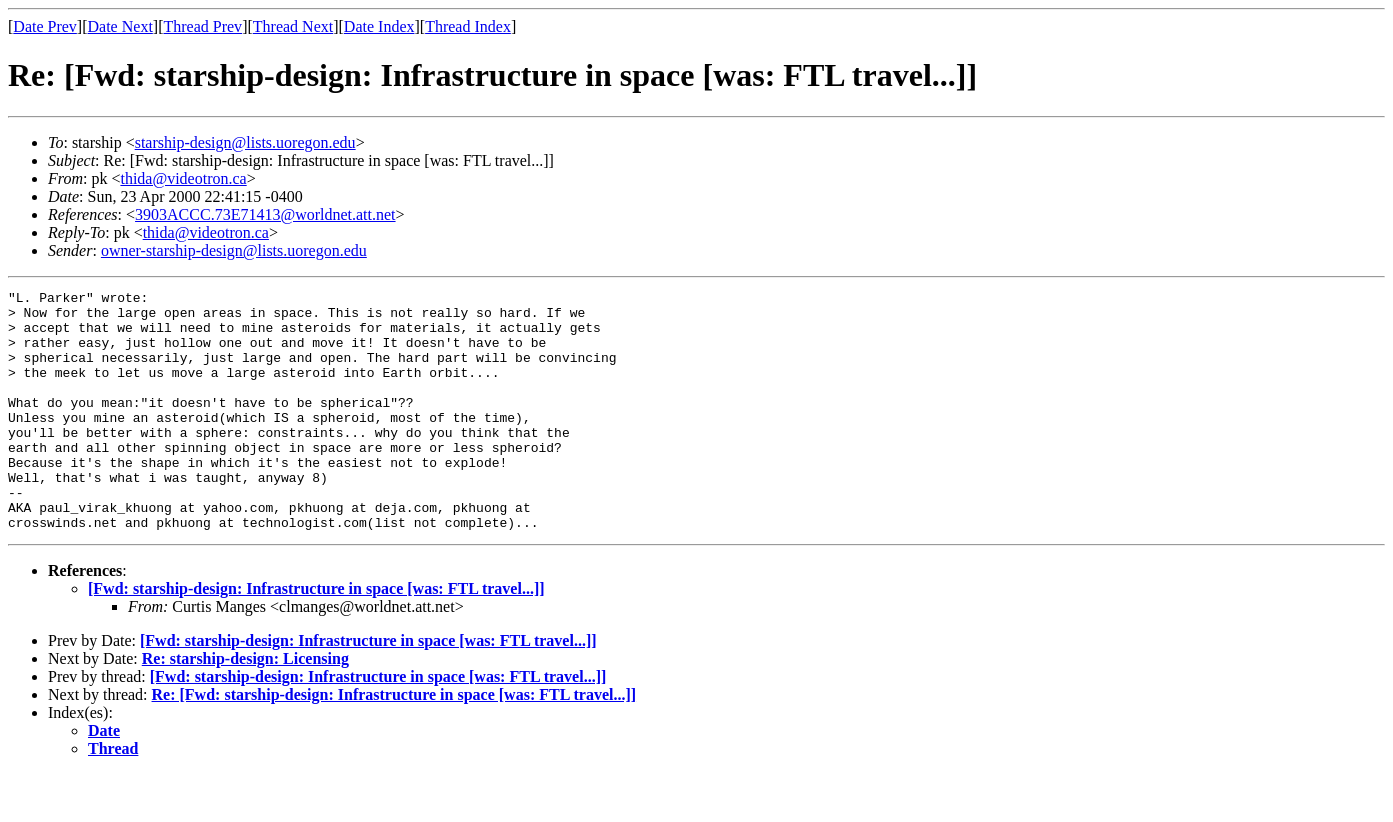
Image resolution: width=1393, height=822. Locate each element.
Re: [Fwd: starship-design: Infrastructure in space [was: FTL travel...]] (394, 742)
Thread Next (293, 26)
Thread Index (468, 26)
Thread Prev (202, 26)
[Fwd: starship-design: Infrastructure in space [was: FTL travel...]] (316, 636)
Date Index (379, 26)
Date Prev (45, 26)
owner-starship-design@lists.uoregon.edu (234, 250)
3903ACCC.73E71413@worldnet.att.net (265, 214)
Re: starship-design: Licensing (245, 706)
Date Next (120, 26)
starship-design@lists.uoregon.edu (245, 142)
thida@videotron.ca (183, 178)
